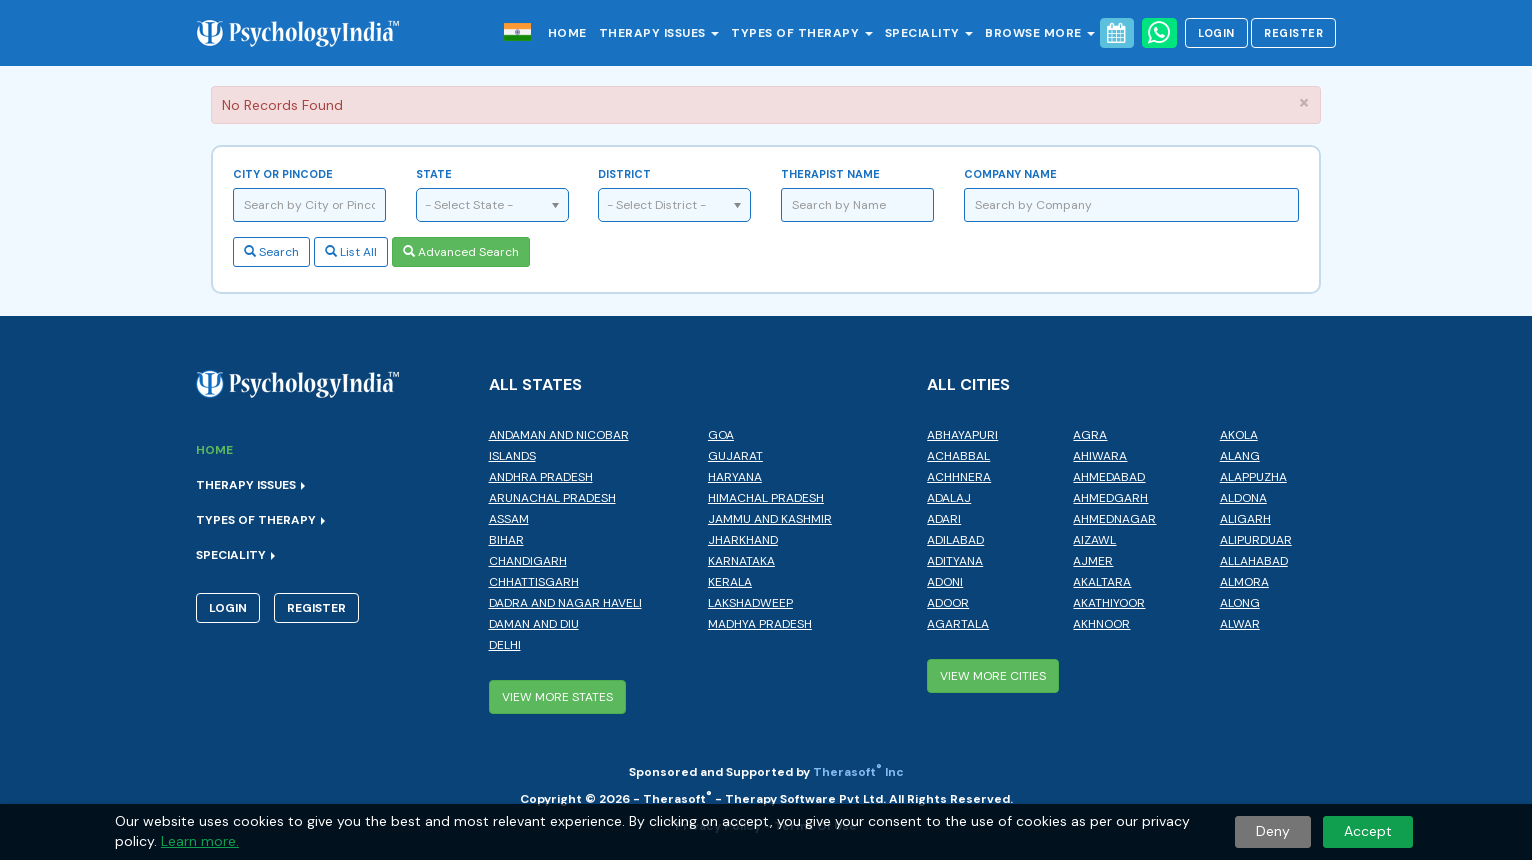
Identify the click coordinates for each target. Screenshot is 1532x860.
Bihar (506, 540)
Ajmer (1093, 561)
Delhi (505, 645)
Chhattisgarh (534, 582)
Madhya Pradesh (760, 624)
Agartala (958, 624)
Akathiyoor (1109, 603)
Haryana (735, 477)
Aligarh (1245, 519)
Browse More (1040, 33)
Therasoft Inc (858, 772)
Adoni (945, 582)
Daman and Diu (534, 624)
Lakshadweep (750, 603)
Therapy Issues (659, 33)
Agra (1090, 435)
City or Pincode (283, 174)
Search (271, 252)
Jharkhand (743, 540)
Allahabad (1254, 561)
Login (1216, 33)
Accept (1368, 831)
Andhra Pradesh (541, 477)
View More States (557, 697)
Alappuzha (1253, 477)
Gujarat (735, 456)
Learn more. (200, 841)
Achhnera (959, 477)
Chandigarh (528, 561)
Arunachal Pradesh (552, 498)
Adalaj (949, 498)
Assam (509, 519)
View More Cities (993, 676)
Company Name (1010, 174)
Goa (721, 435)
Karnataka (741, 561)
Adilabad (955, 540)
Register (1293, 33)
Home (567, 33)
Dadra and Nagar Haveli (565, 603)
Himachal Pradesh (766, 498)
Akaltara (1102, 582)
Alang (1240, 456)
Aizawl (1094, 540)
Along (1240, 603)
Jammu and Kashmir (770, 519)
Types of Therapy (802, 33)
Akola (1239, 435)
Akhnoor (1101, 624)
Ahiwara (1100, 456)
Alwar (1240, 624)
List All (351, 252)
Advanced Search (461, 252)
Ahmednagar (1114, 519)
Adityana (955, 561)
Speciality (929, 33)
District (624, 174)
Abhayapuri (962, 435)
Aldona (1243, 498)
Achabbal (958, 456)
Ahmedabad (1109, 477)
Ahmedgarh (1110, 498)
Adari (944, 519)
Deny (1273, 831)
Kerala (730, 582)
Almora (1244, 582)
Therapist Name (830, 174)
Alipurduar (1256, 540)
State (434, 174)
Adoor (948, 603)
